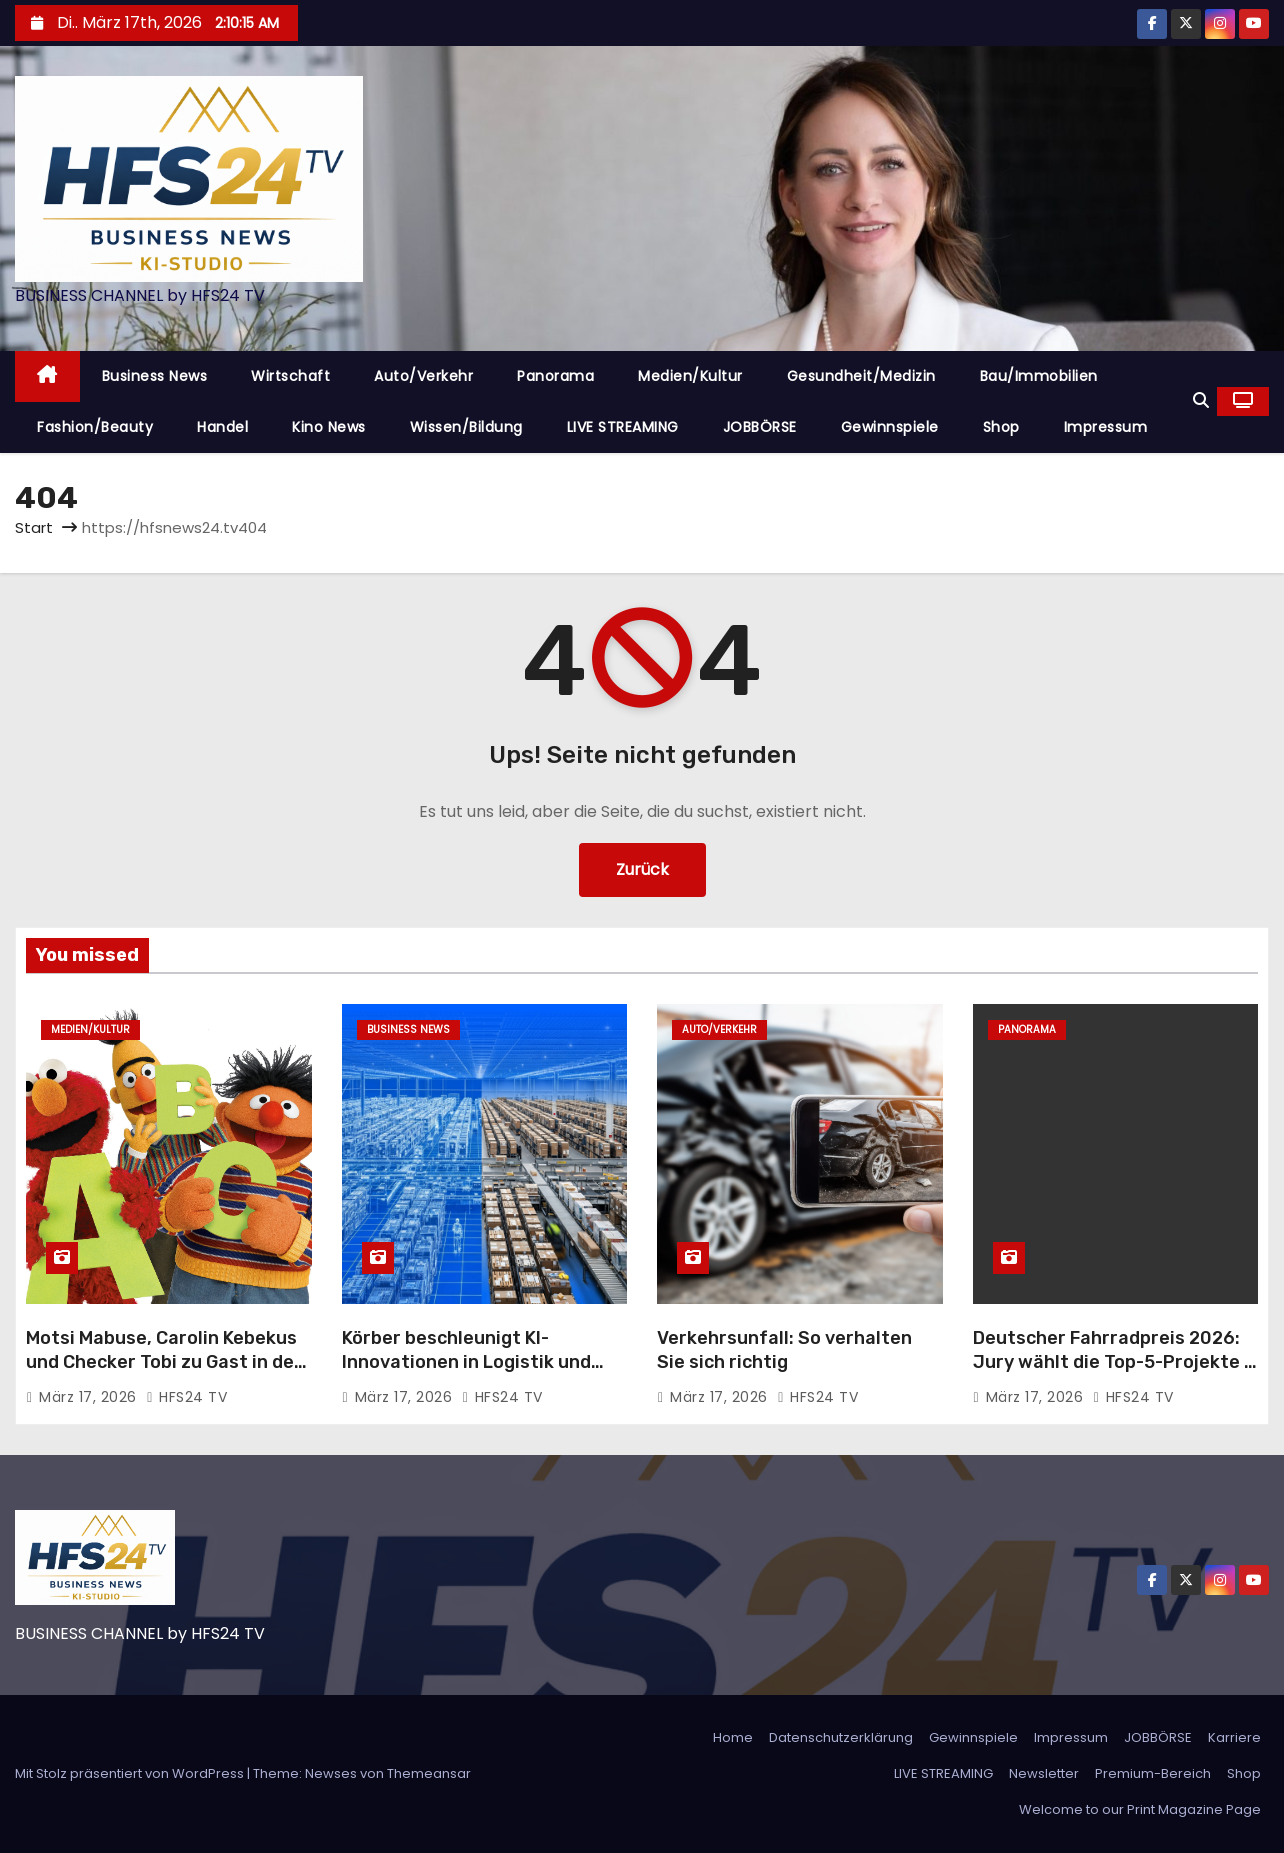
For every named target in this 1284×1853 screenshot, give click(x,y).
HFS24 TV (186, 1397)
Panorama (555, 376)
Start (34, 527)
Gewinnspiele (890, 427)
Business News (155, 376)
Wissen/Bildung (466, 427)
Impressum (1106, 427)
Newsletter (1044, 1773)
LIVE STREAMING (623, 427)
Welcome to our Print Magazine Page (1140, 1809)
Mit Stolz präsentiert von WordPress (131, 1773)
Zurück (642, 869)
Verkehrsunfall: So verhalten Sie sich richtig (784, 1350)
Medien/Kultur (690, 376)
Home (733, 1737)
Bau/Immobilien (1039, 376)
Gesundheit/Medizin (861, 376)
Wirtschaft (290, 376)
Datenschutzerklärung (841, 1737)
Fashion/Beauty (95, 427)
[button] (1201, 400)
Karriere (1234, 1737)
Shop (1001, 427)
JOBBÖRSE (760, 427)
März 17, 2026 (90, 1397)
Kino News (329, 427)
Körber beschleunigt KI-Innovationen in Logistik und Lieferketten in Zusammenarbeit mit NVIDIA (466, 1374)
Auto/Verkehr (423, 376)
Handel (222, 427)
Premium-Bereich (1153, 1773)
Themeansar (429, 1773)
